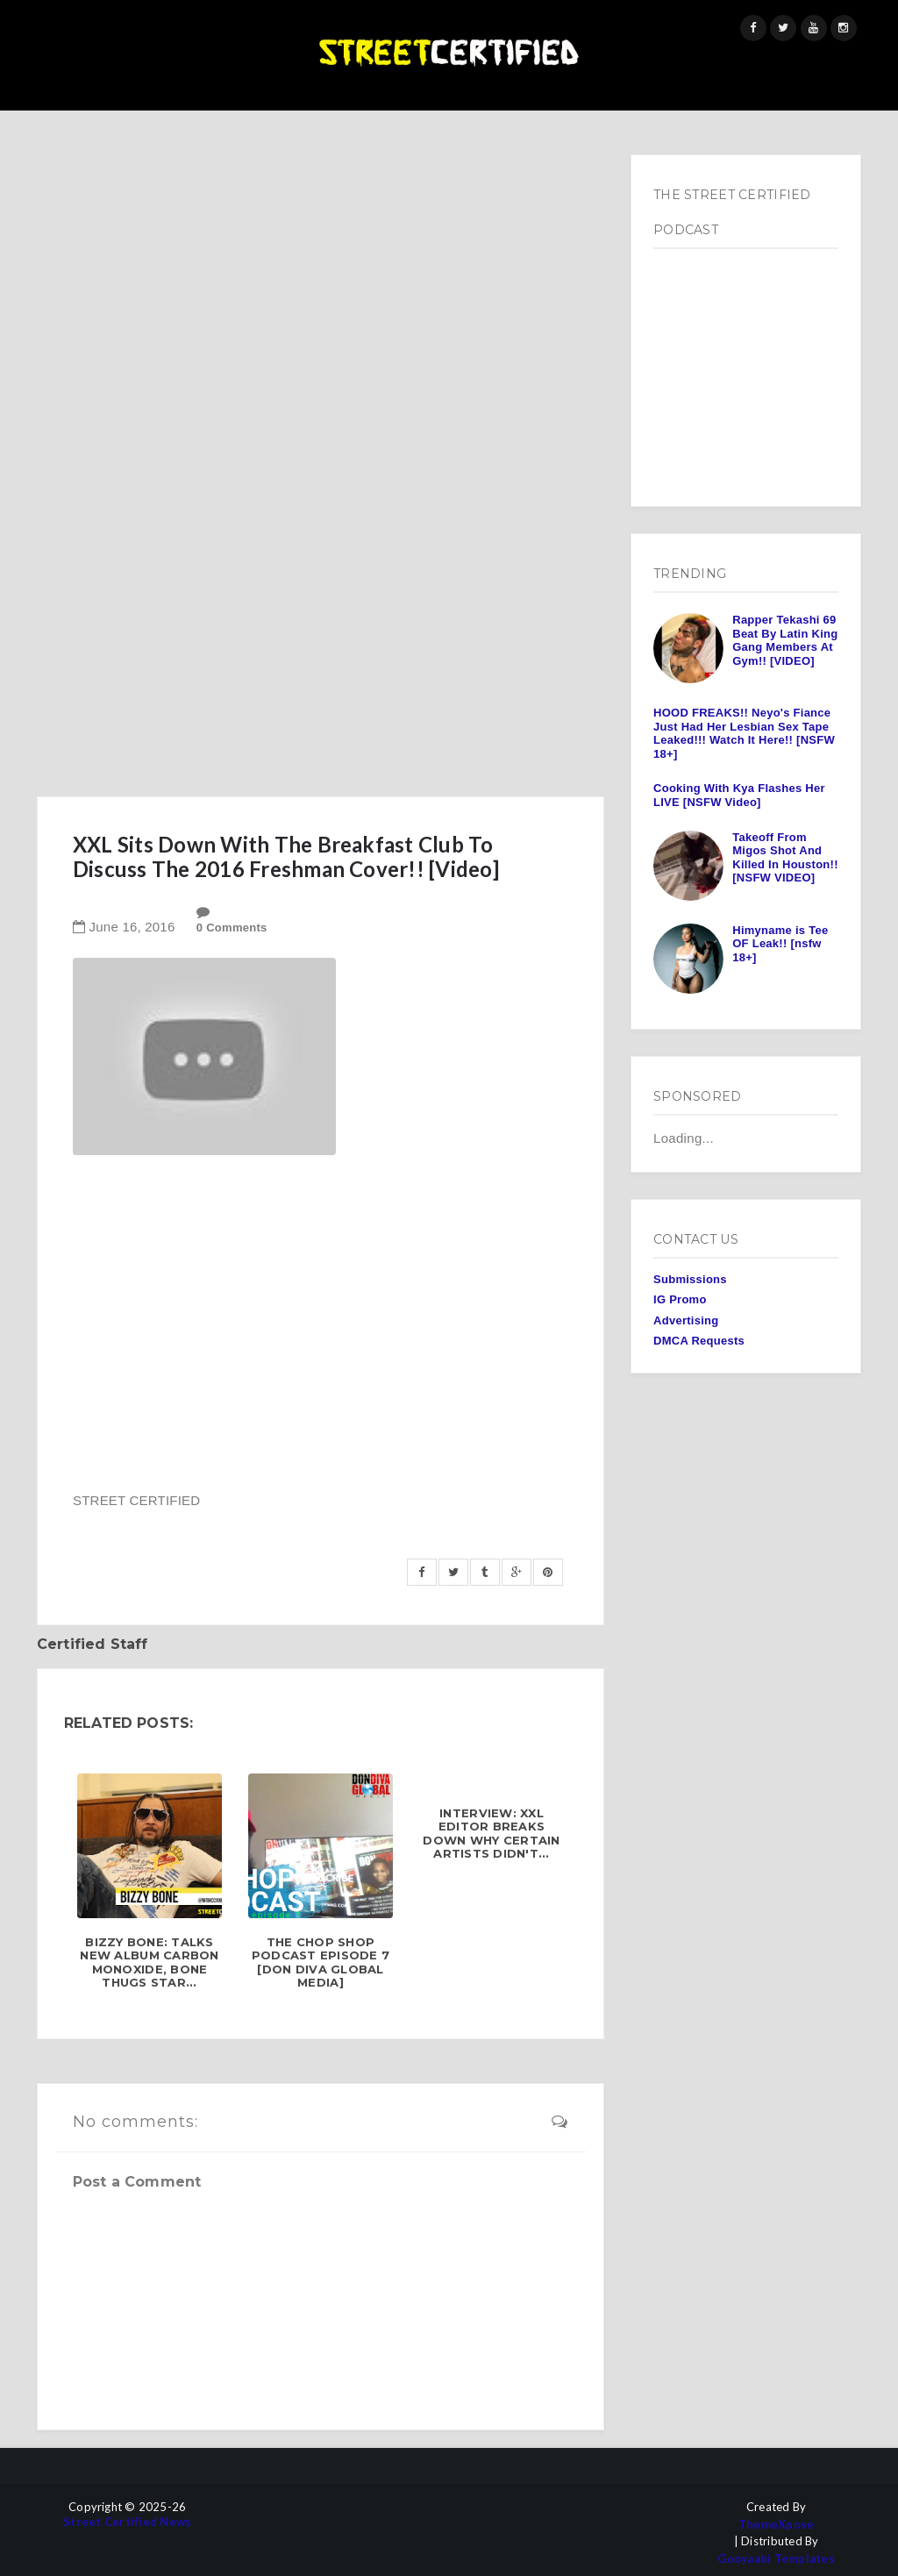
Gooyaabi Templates (776, 2558)
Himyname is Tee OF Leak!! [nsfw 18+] (780, 944)
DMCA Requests (699, 1340)
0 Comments (231, 927)
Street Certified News (127, 2522)
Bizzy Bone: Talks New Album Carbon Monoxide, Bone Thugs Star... (149, 1963)
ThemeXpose (776, 2524)
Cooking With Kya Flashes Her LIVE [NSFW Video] (739, 795)
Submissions (690, 1279)
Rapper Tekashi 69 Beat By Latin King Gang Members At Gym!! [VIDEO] (784, 640)
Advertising (685, 1320)
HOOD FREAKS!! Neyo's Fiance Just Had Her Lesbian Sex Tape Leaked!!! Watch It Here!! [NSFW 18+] (744, 733)
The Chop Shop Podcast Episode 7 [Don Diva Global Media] (320, 1963)
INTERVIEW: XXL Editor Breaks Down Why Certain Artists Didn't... (491, 1834)
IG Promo (680, 1299)
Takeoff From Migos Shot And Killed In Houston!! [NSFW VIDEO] (784, 858)
